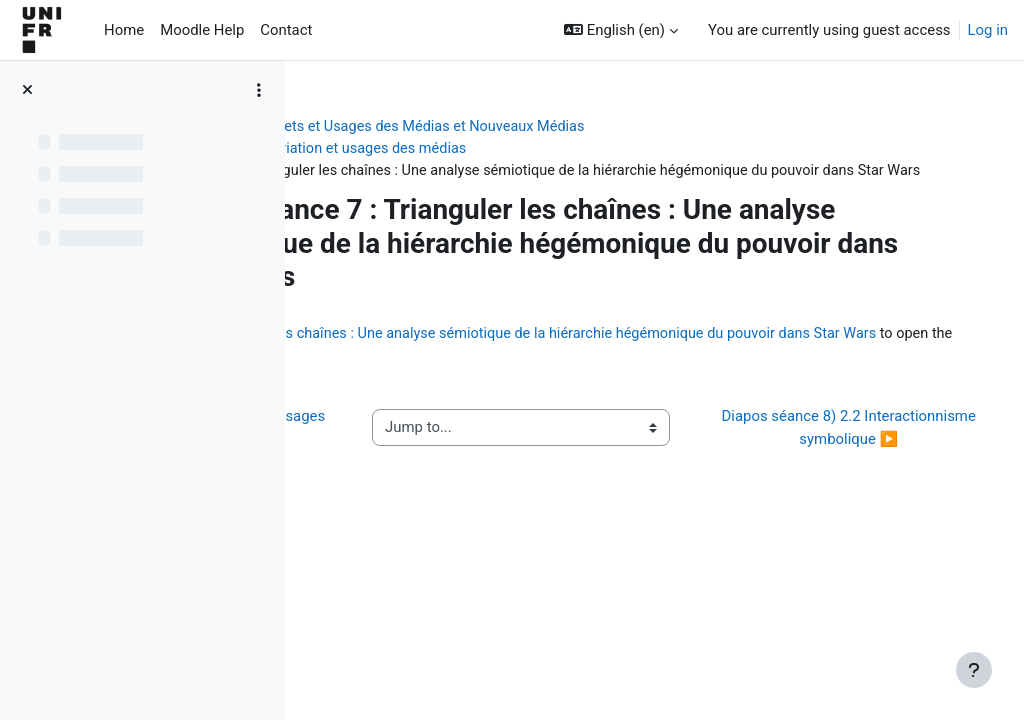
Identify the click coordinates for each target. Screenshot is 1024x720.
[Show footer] (974, 670)
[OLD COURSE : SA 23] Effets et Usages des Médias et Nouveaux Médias (562, 127)
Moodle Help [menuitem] (202, 30)
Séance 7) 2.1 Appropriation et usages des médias (512, 149)
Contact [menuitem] (286, 30)
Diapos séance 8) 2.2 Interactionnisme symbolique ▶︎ (860, 464)
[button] (621, 30)
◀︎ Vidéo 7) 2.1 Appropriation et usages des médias (421, 464)
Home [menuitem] (124, 30)
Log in (988, 30)
